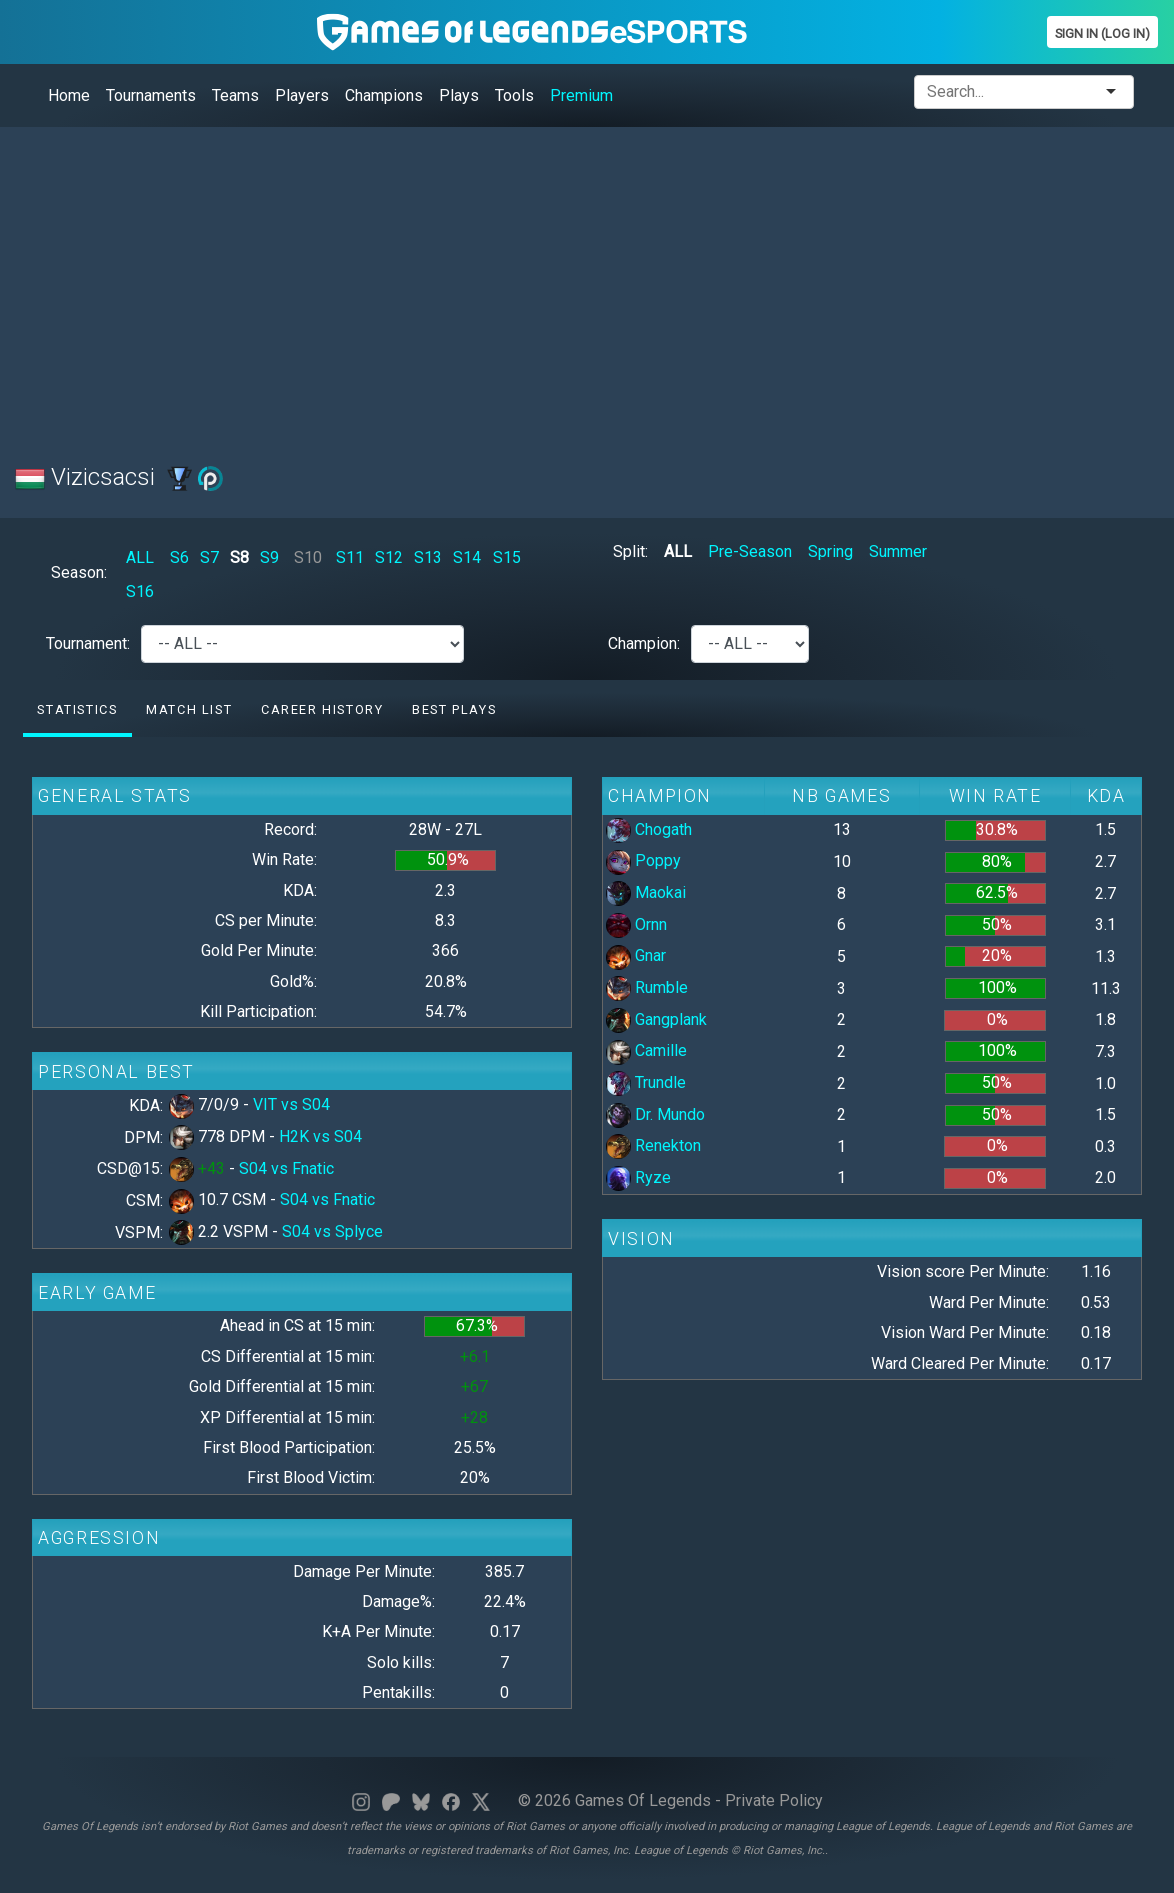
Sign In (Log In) (1102, 33)
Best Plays (454, 709)
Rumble (647, 987)
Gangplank (656, 1019)
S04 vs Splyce (332, 1231)
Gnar (636, 955)
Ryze (638, 1177)
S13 (428, 557)
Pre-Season (750, 551)
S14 (467, 557)
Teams (235, 95)
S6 (179, 557)
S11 (350, 557)
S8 (239, 557)
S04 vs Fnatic (286, 1168)
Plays (459, 95)
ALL (140, 557)
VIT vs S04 (291, 1104)
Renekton (653, 1145)
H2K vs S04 (320, 1136)
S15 (507, 557)
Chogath (649, 829)
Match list (189, 709)
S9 (269, 557)
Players (302, 95)
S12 (389, 557)
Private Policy (774, 1800)
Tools (514, 95)
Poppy (643, 860)
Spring (830, 551)
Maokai (646, 892)
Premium (581, 95)
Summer (898, 551)
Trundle (646, 1082)
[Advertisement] (587, 283)
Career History (322, 709)
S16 (140, 591)
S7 (209, 557)
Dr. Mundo (655, 1114)
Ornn (636, 924)
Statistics (77, 709)
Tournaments (151, 95)
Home (69, 95)
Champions (384, 95)
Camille (646, 1050)
